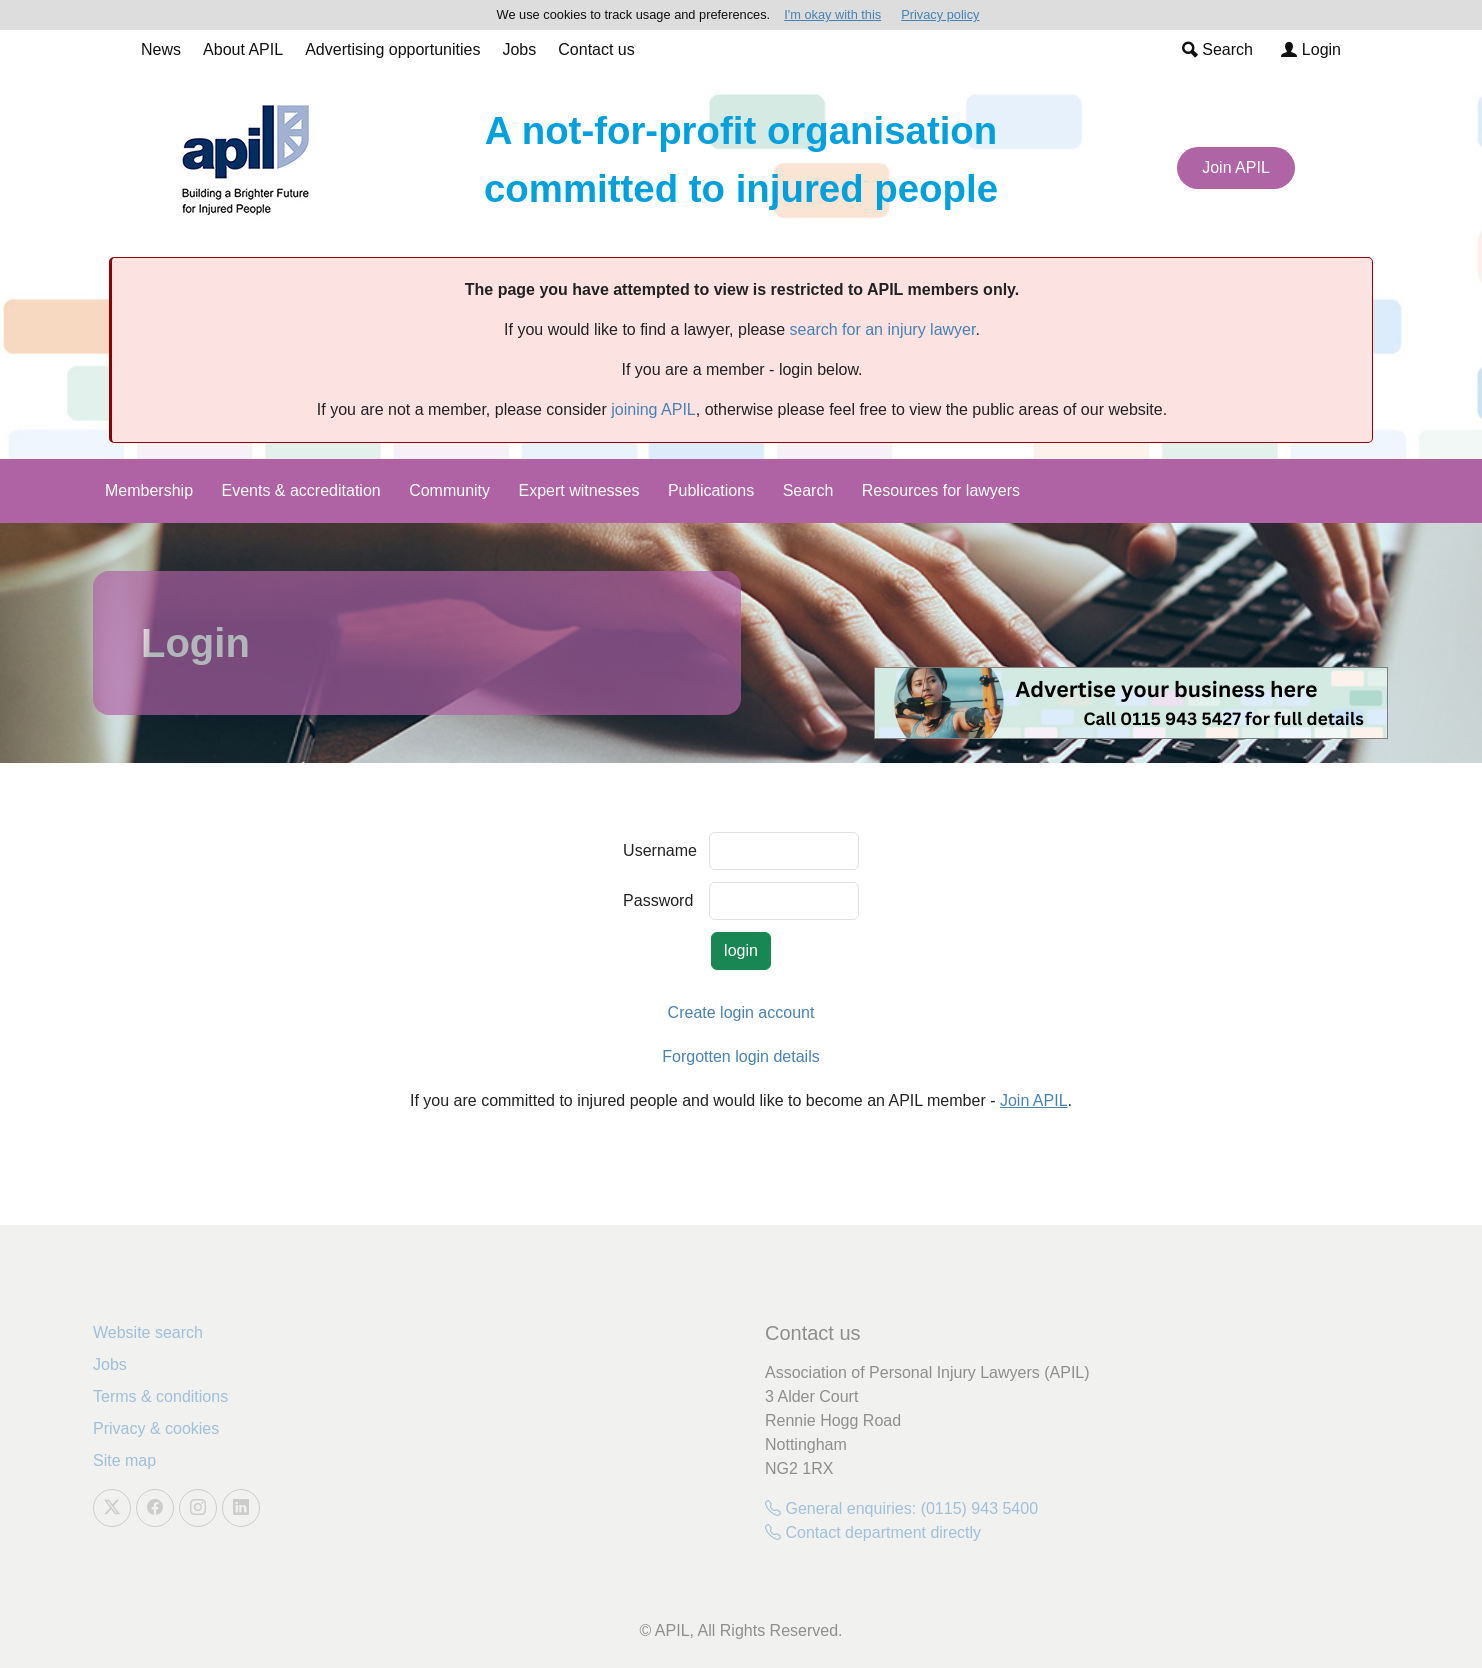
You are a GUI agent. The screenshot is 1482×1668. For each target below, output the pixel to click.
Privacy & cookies (156, 1428)
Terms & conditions (160, 1396)
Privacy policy (940, 14)
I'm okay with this (832, 14)
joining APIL (653, 409)
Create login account (741, 1012)
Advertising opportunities (392, 49)
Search (1217, 49)
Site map (124, 1460)
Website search (148, 1332)
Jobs (519, 49)
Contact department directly (873, 1532)
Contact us (596, 49)
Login (1311, 49)
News (161, 49)
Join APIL (1236, 167)
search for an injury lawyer (883, 329)
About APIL (243, 49)
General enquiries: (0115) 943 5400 (901, 1508)
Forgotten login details (740, 1056)
